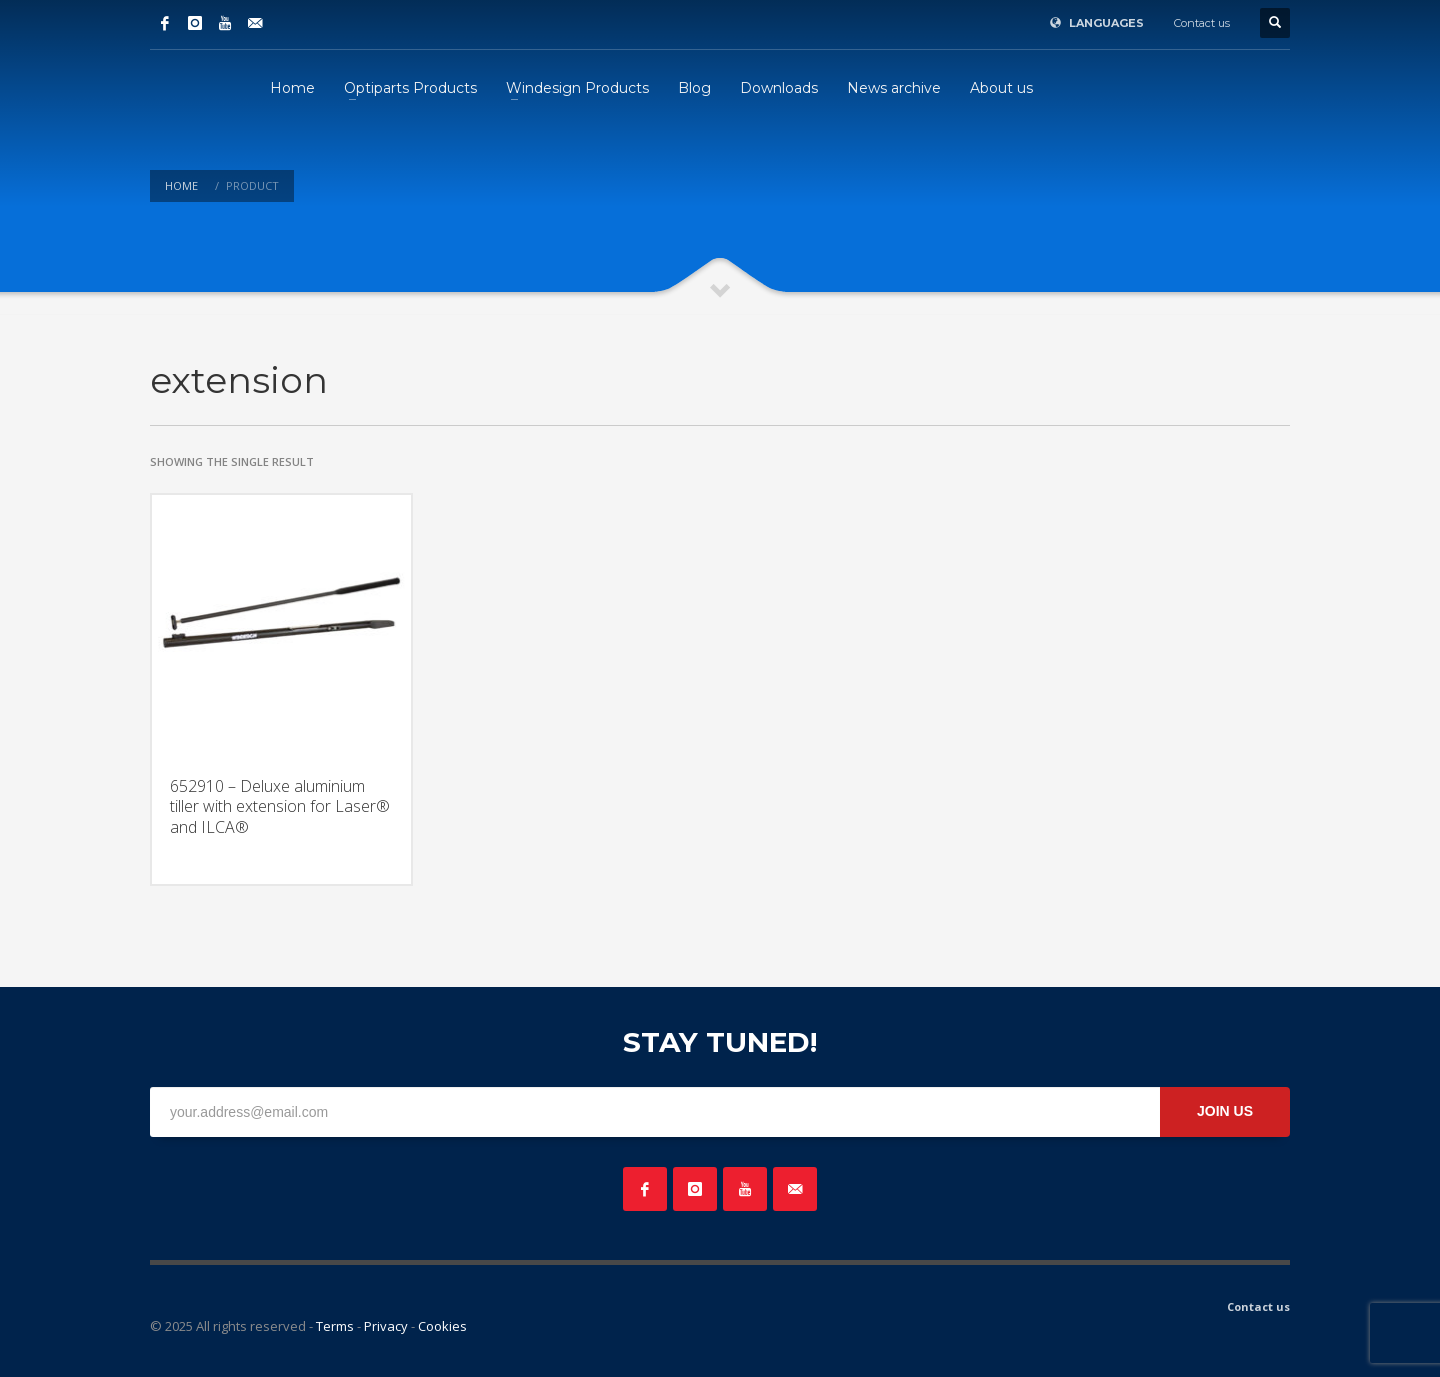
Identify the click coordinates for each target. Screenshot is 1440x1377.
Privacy (386, 1326)
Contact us (1202, 23)
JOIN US (1225, 1111)
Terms (335, 1326)
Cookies (442, 1326)
